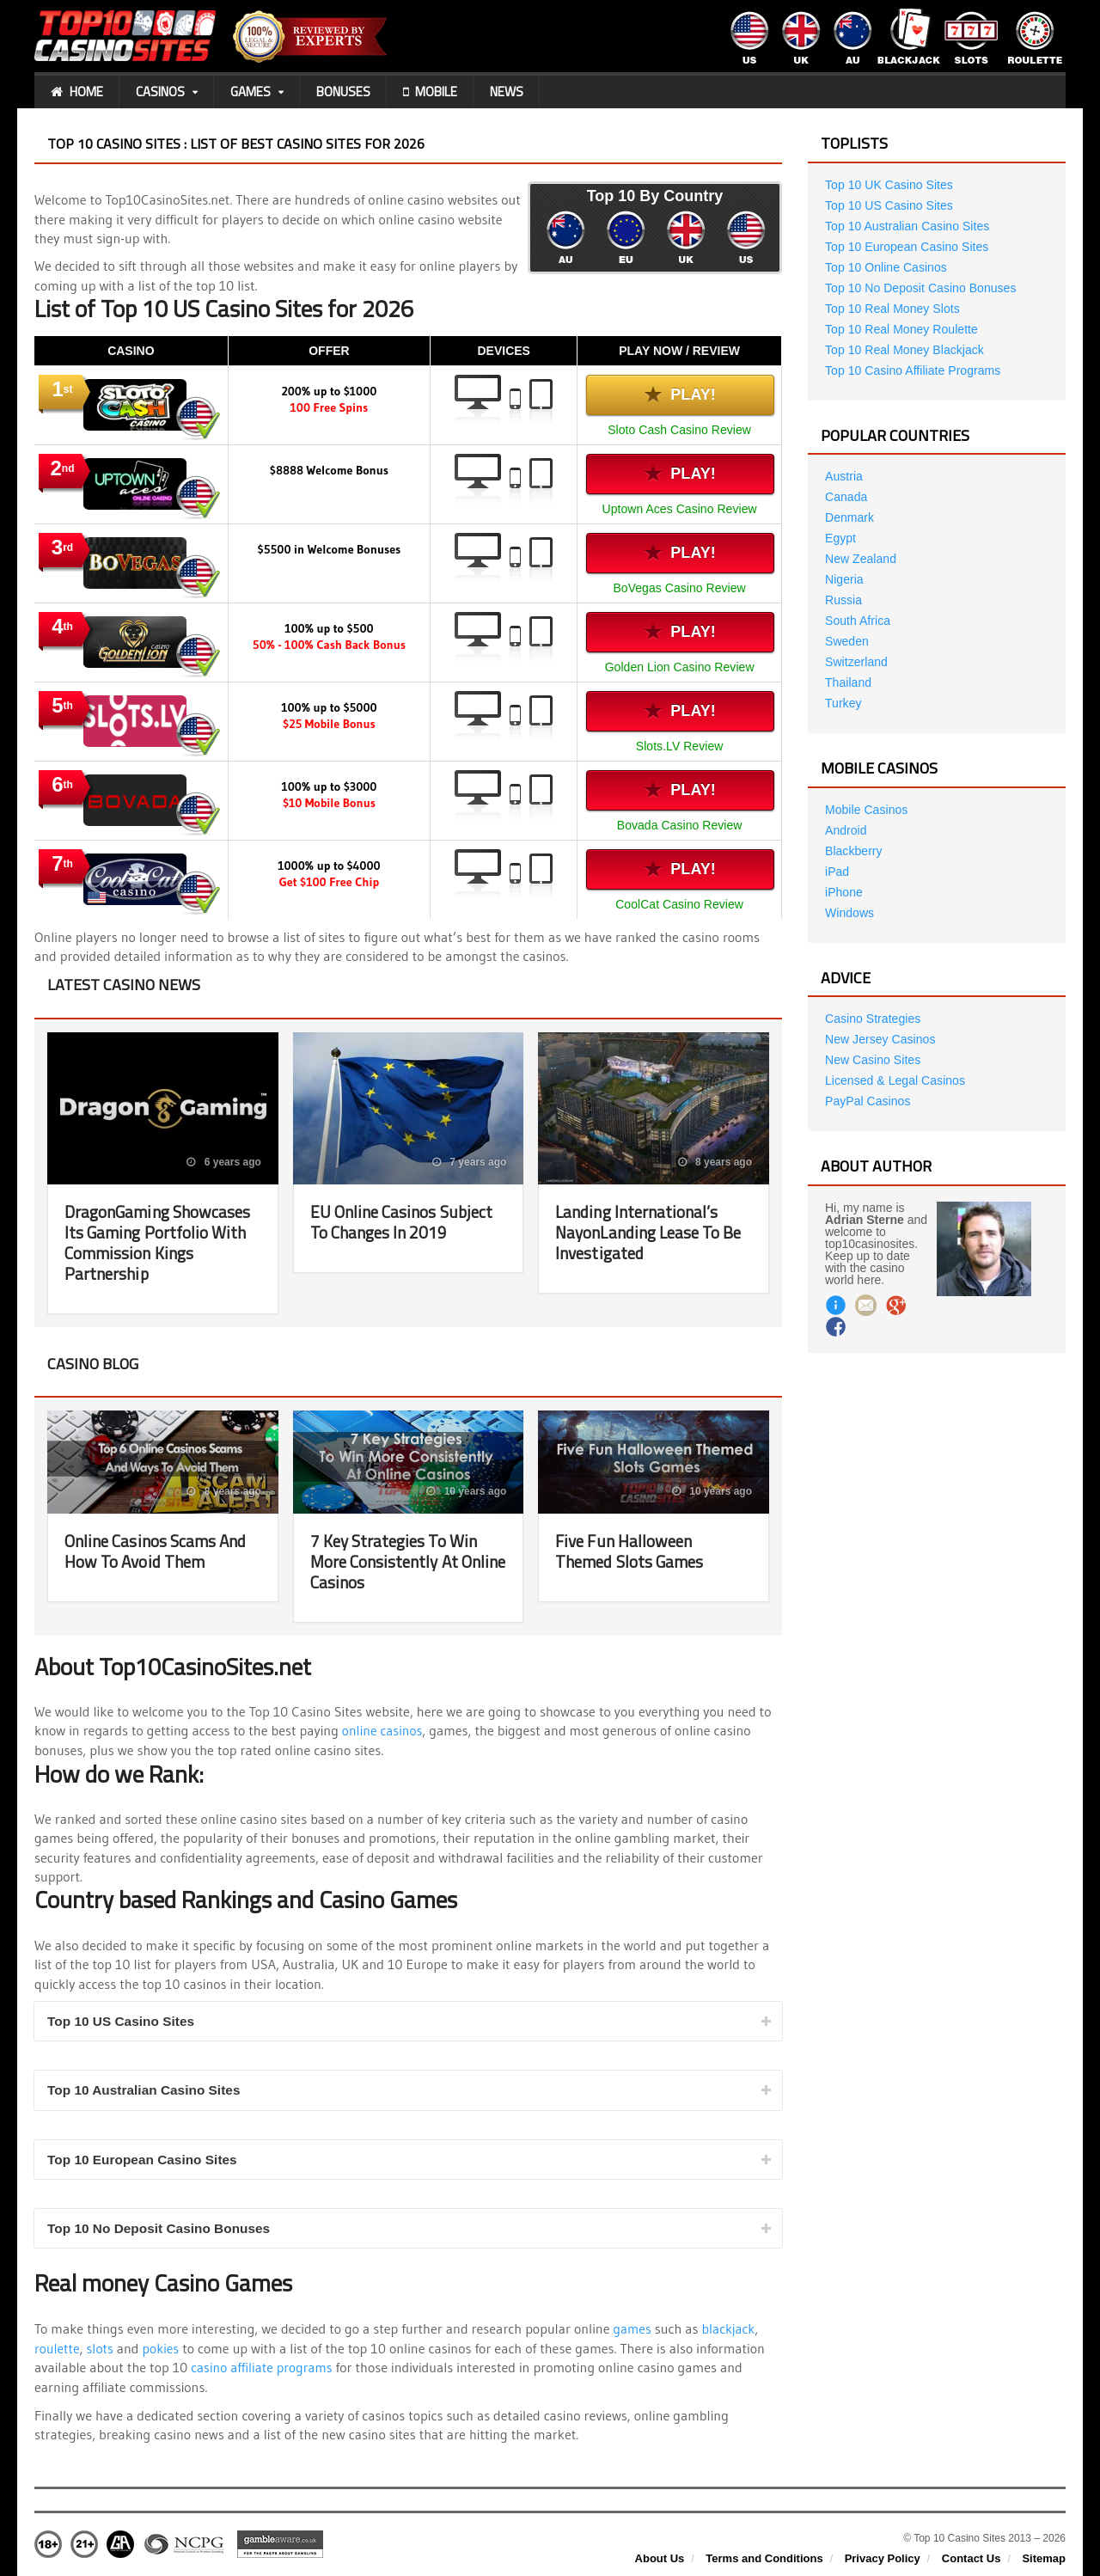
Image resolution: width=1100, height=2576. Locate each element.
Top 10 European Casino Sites (145, 2160)
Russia (843, 600)
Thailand (848, 682)
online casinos (383, 1730)
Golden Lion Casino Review (680, 667)
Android (845, 830)
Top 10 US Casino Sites (123, 2021)
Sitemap (1044, 2559)
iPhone (844, 892)
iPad (837, 871)
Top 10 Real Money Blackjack (904, 350)
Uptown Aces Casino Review (680, 509)
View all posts (727, 984)
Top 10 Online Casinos (885, 267)
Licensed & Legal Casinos (894, 1080)
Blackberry (853, 851)
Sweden (847, 641)
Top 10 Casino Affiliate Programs (912, 370)
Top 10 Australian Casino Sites (147, 2090)
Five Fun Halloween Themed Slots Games (631, 1551)
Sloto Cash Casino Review (679, 430)
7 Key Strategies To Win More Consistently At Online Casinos (396, 1561)
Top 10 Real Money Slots (892, 308)
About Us (660, 2559)
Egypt (840, 538)
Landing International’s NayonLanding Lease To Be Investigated (652, 1232)
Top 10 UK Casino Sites (888, 185)
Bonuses (343, 91)
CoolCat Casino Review (679, 904)
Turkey (843, 703)
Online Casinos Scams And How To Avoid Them (157, 1551)
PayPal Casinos (867, 1101)
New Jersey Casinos (880, 1039)
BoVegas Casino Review (679, 588)
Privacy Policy (882, 2559)
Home (77, 92)
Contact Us (971, 2559)
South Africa (857, 620)
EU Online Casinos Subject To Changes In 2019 (402, 1221)
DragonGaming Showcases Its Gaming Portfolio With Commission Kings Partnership (160, 1242)
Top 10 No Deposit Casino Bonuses (162, 2230)
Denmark (849, 517)
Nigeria (844, 579)
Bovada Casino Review (680, 825)
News (506, 91)
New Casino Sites (872, 1060)
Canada (846, 497)
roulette (57, 2349)
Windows (849, 913)
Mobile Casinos (866, 810)
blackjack (730, 2330)
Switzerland (856, 662)
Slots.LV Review (680, 746)
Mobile (430, 92)
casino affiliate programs (263, 2368)
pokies (162, 2349)
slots (101, 2349)
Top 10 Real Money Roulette (901, 329)
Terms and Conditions (764, 2559)
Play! (680, 394)
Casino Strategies (872, 1018)
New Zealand (860, 559)
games (633, 2330)
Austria (844, 476)
